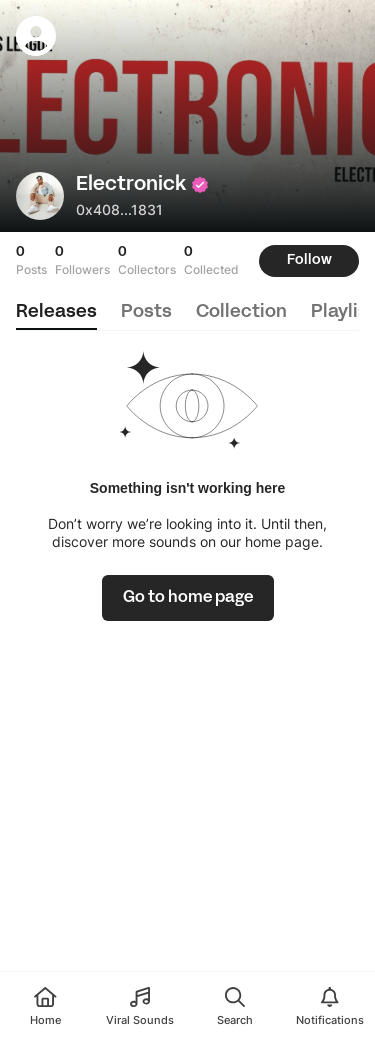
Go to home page (188, 598)
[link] (188, 598)
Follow (309, 260)
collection (241, 312)
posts (146, 312)
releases (56, 312)
